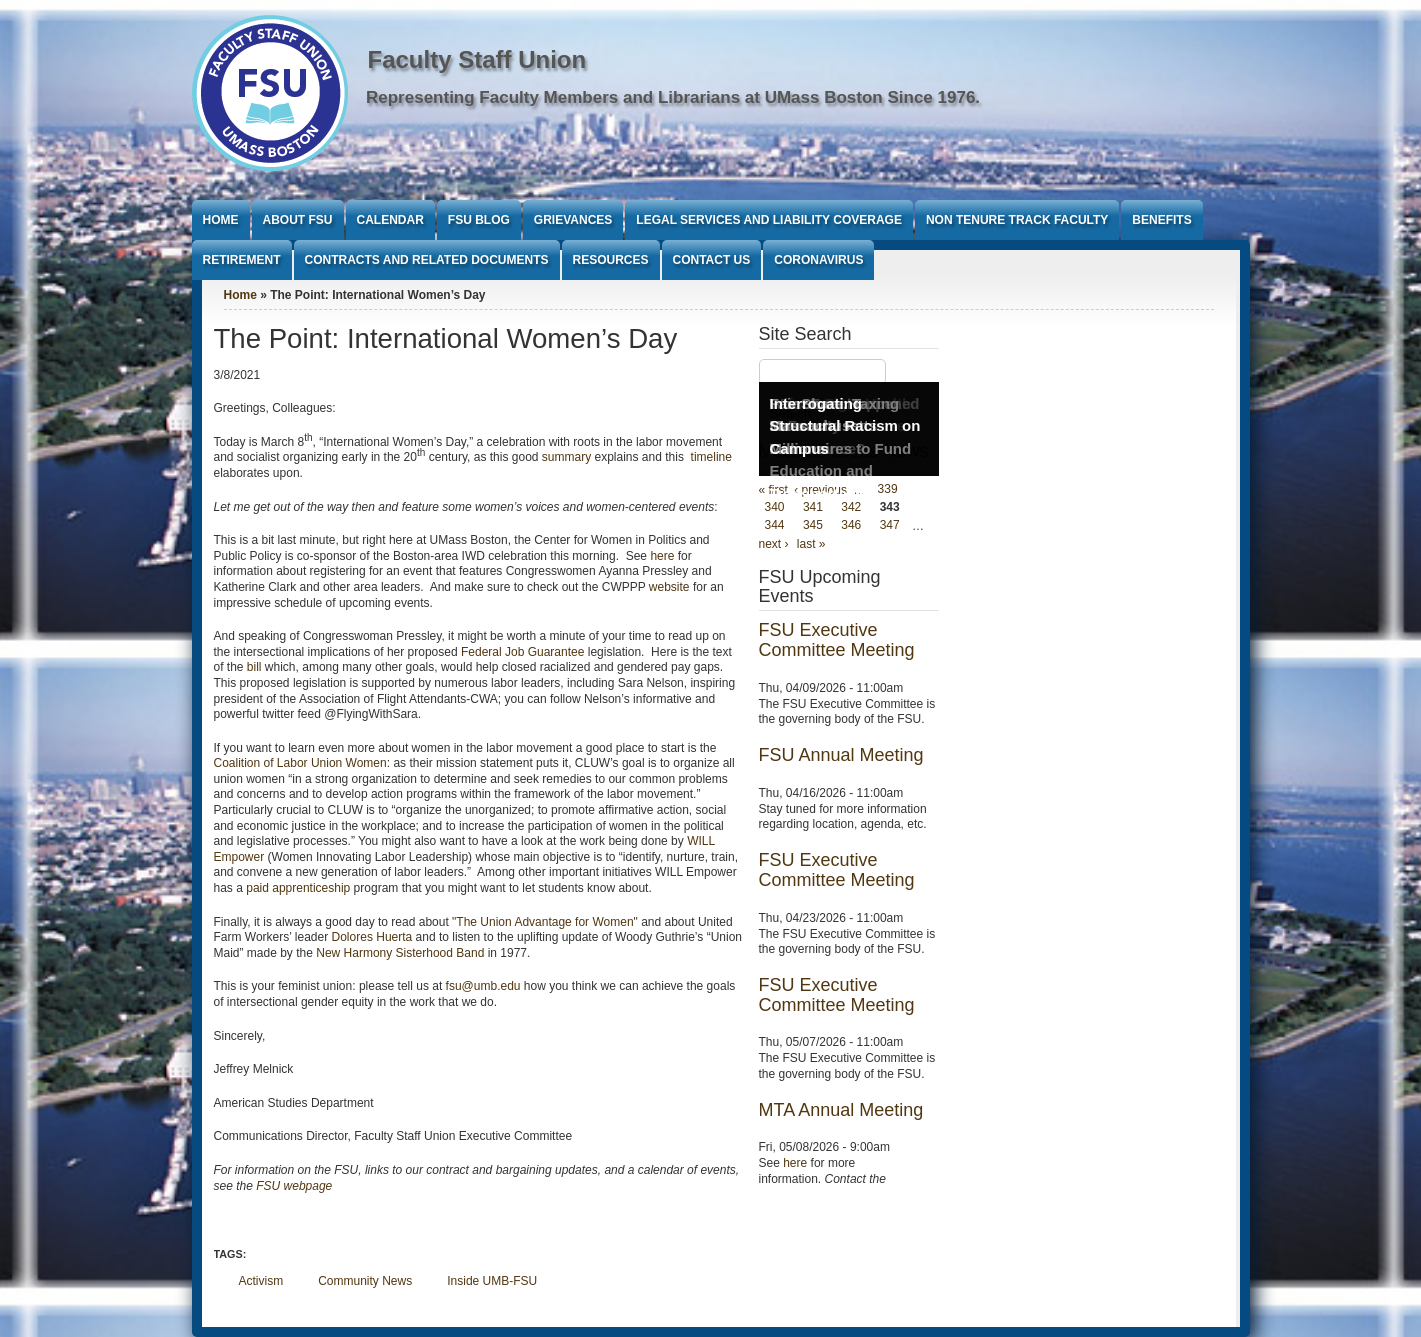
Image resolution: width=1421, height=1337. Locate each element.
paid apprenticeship (298, 888)
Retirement (242, 260)
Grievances (573, 220)
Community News (365, 1281)
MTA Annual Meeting (841, 1110)
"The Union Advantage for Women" (545, 922)
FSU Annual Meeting (841, 755)
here (662, 556)
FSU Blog (479, 220)
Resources (611, 260)
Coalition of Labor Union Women (300, 763)
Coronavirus (818, 260)
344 (775, 526)
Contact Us (712, 260)
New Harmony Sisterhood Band (400, 953)
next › (774, 544)
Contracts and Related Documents (427, 260)
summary (566, 457)
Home (221, 220)
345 (813, 526)
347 (890, 526)
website (669, 587)
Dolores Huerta (372, 937)
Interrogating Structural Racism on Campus (845, 426)
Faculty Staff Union (477, 59)
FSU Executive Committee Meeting (837, 640)
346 (851, 526)
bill (254, 667)
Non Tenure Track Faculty (1017, 220)
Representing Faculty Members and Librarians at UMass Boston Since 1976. (673, 97)
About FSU (298, 220)
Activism (261, 1281)
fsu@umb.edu (483, 986)
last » (811, 544)
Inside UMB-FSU (492, 1281)
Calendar (390, 220)
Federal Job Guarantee (522, 652)
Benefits (1161, 220)
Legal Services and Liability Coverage (769, 220)
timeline (711, 457)
